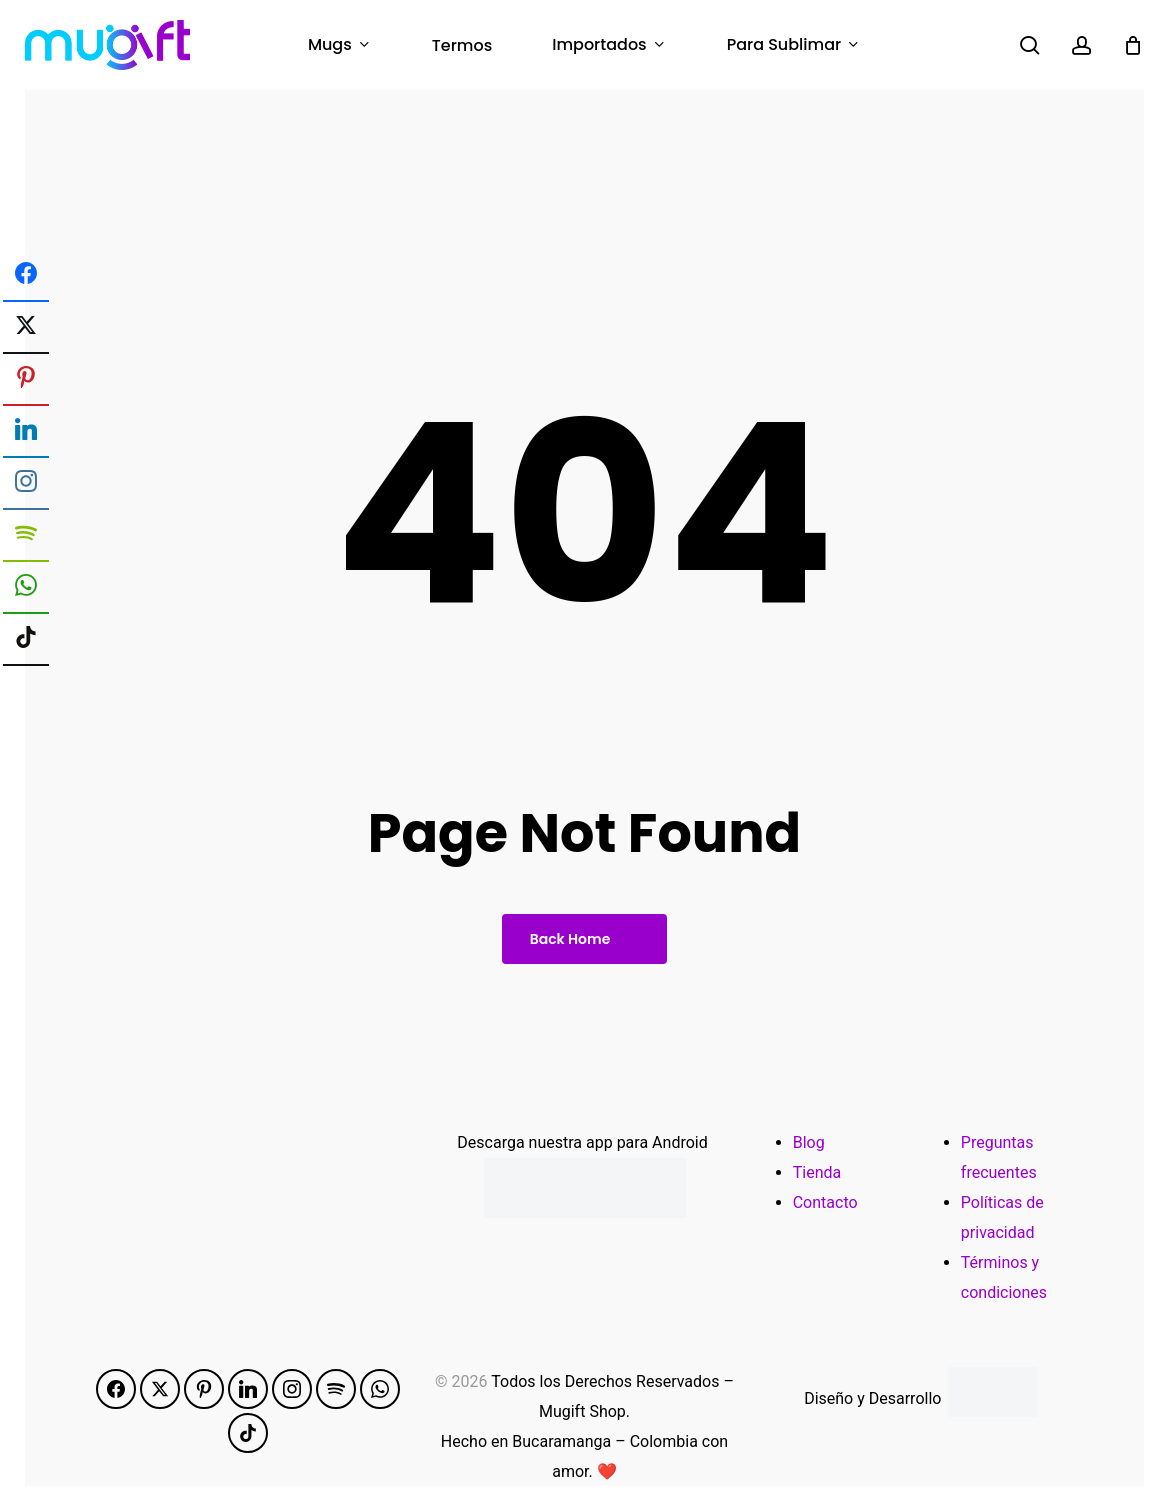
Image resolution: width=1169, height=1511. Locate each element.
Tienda (817, 1172)
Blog (809, 1142)
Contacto (825, 1202)
